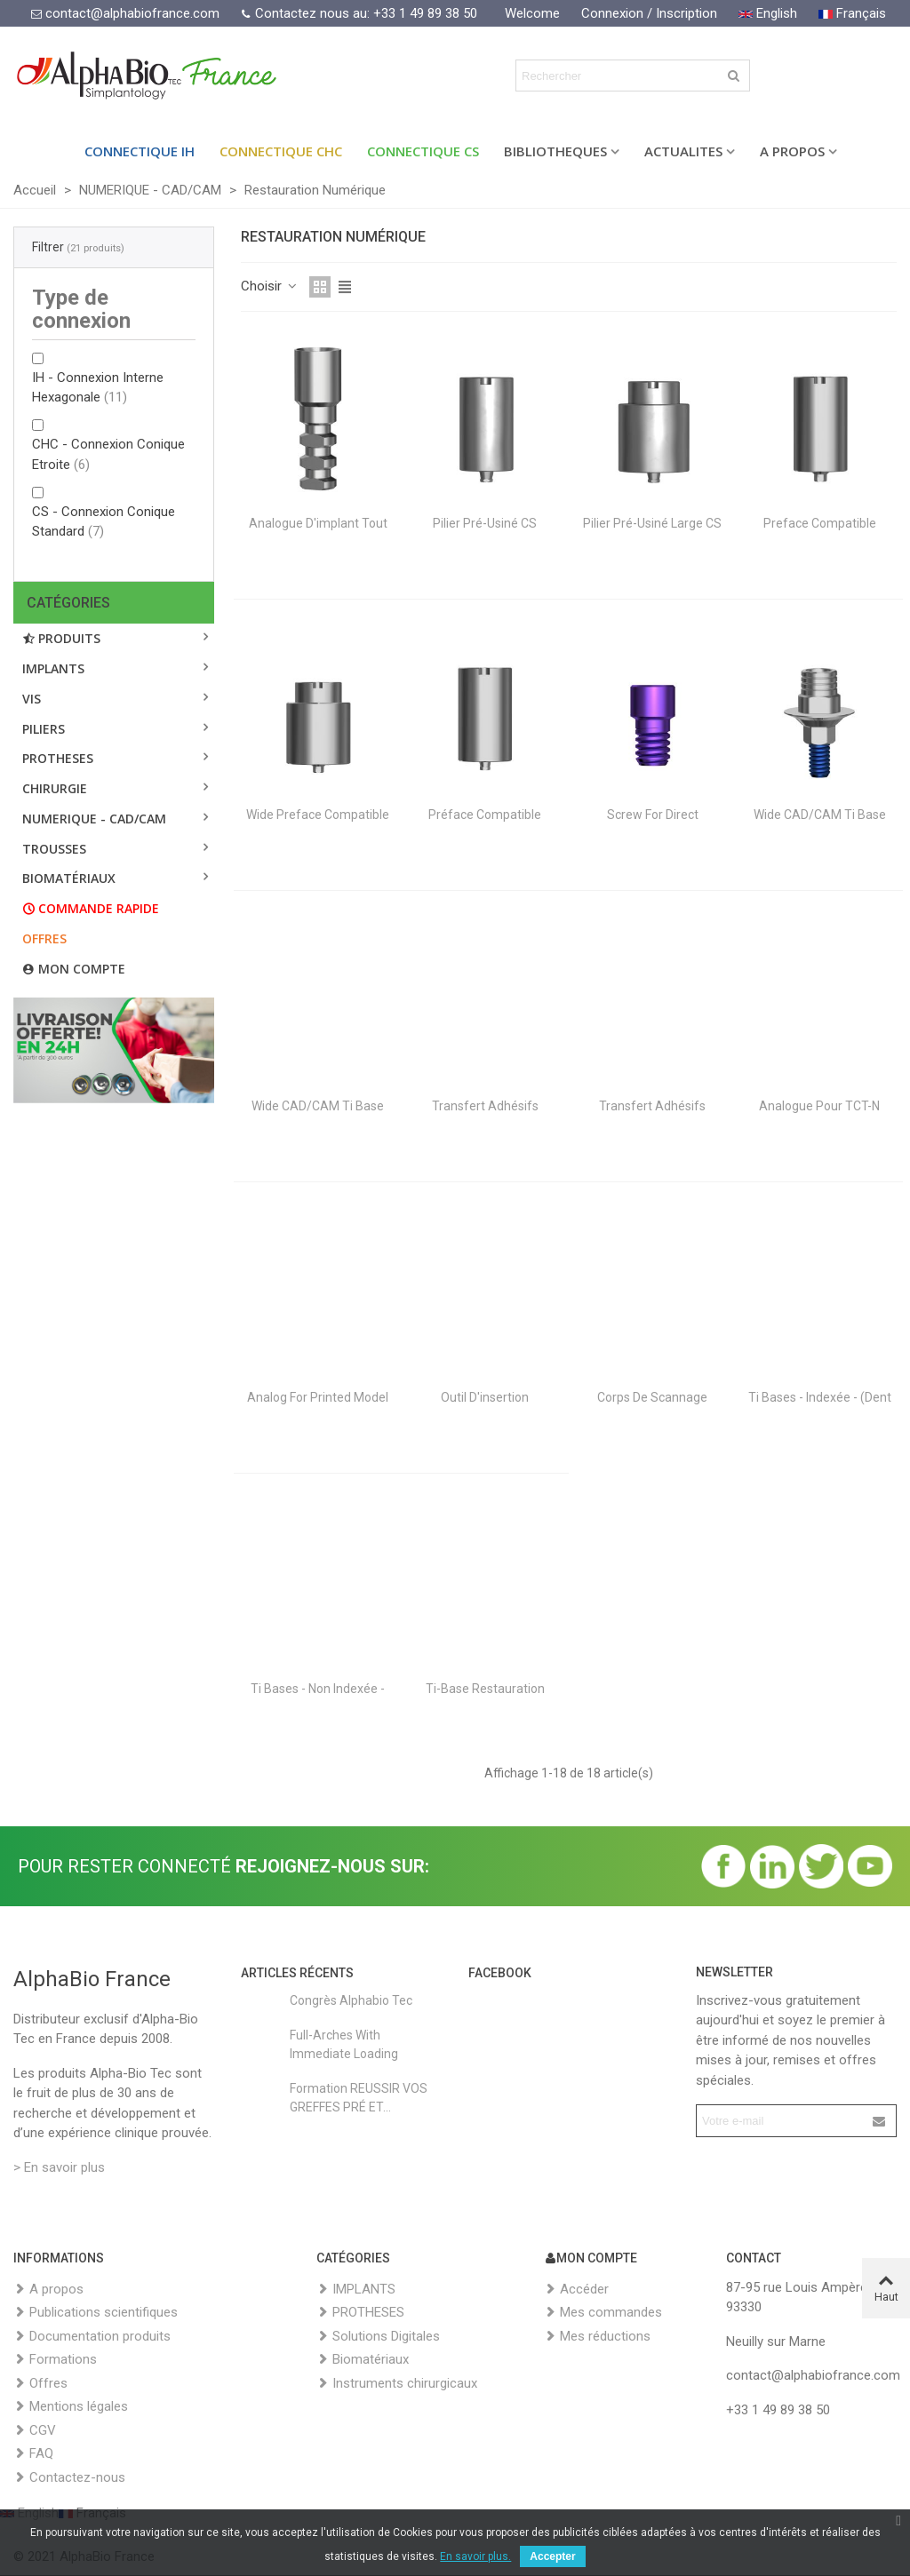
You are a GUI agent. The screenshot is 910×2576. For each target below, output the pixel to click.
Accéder (576, 2289)
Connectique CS (423, 151)
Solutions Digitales (378, 2336)
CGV (34, 2431)
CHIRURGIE (54, 788)
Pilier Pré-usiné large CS (652, 523)
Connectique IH (139, 151)
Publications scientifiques (95, 2312)
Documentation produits (92, 2336)
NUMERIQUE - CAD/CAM (94, 818)
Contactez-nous (69, 2478)
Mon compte (73, 968)
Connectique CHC (281, 151)
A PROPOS (792, 151)
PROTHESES (57, 758)
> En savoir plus (59, 2167)
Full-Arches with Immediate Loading (344, 2044)
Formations (55, 2359)
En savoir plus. (475, 2556)
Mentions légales (70, 2407)
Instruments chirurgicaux (396, 2383)
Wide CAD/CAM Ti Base (820, 814)
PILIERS (43, 728)
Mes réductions (597, 2336)
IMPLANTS (53, 668)
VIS (31, 698)
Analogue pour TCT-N (819, 1106)
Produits (61, 638)
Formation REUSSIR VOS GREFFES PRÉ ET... (358, 2097)
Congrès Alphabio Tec (351, 2000)
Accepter (552, 2556)
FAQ (33, 2454)
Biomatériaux (362, 2359)
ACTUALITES (683, 151)
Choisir (270, 286)
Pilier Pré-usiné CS (485, 523)
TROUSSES (54, 848)
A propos (48, 2289)
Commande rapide (90, 908)
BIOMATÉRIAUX (69, 878)
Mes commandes (603, 2312)
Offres (44, 938)
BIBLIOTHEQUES (555, 151)
